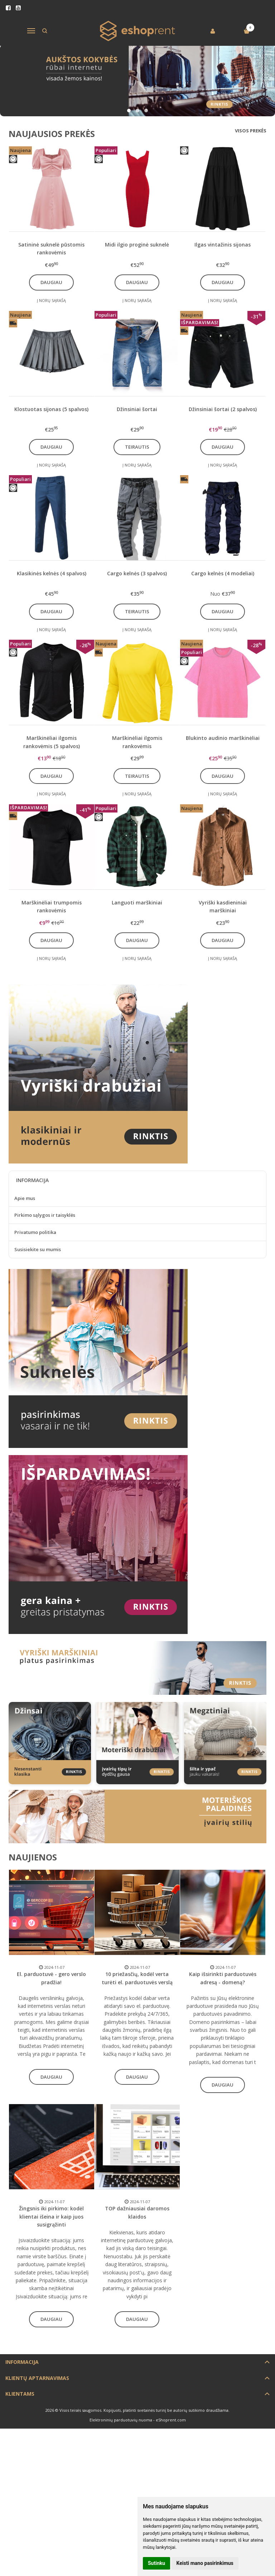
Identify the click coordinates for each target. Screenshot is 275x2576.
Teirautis (137, 447)
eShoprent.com (171, 2420)
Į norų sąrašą (51, 300)
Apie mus (24, 1198)
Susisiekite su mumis (37, 1249)
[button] (129, 110)
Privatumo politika (35, 1232)
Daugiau (51, 282)
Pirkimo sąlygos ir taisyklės (44, 1215)
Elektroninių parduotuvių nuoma (121, 2420)
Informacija (22, 2361)
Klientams (19, 2393)
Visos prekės (250, 130)
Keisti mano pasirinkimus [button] (205, 2563)
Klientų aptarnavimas (37, 2378)
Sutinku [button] (156, 2563)
